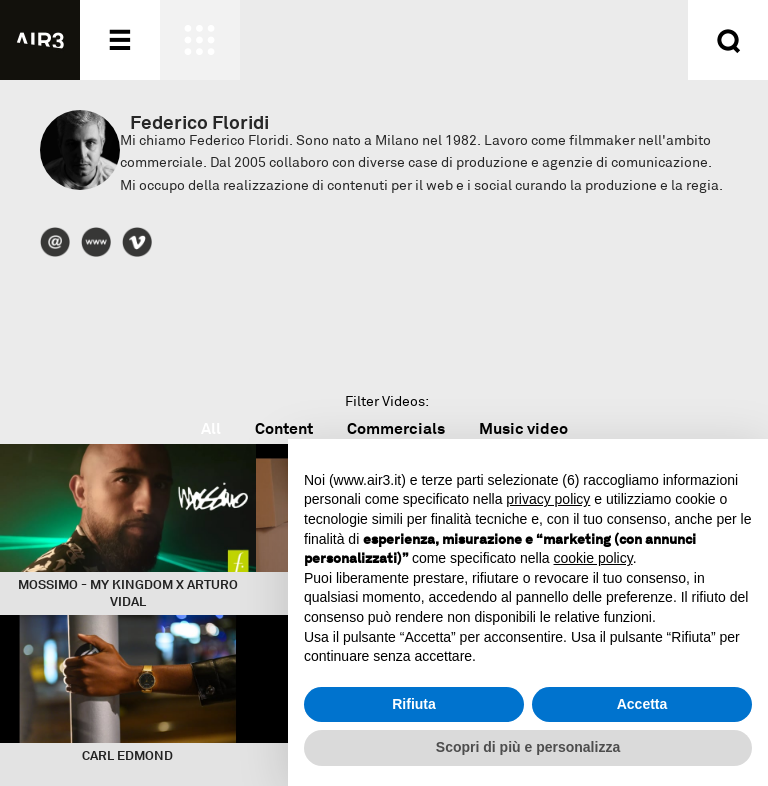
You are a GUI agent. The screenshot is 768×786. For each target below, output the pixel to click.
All (211, 428)
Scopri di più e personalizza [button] (528, 747)
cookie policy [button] (593, 558)
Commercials (396, 428)
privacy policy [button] (548, 499)
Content (284, 428)
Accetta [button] (642, 704)
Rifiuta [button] (414, 704)
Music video (523, 428)
